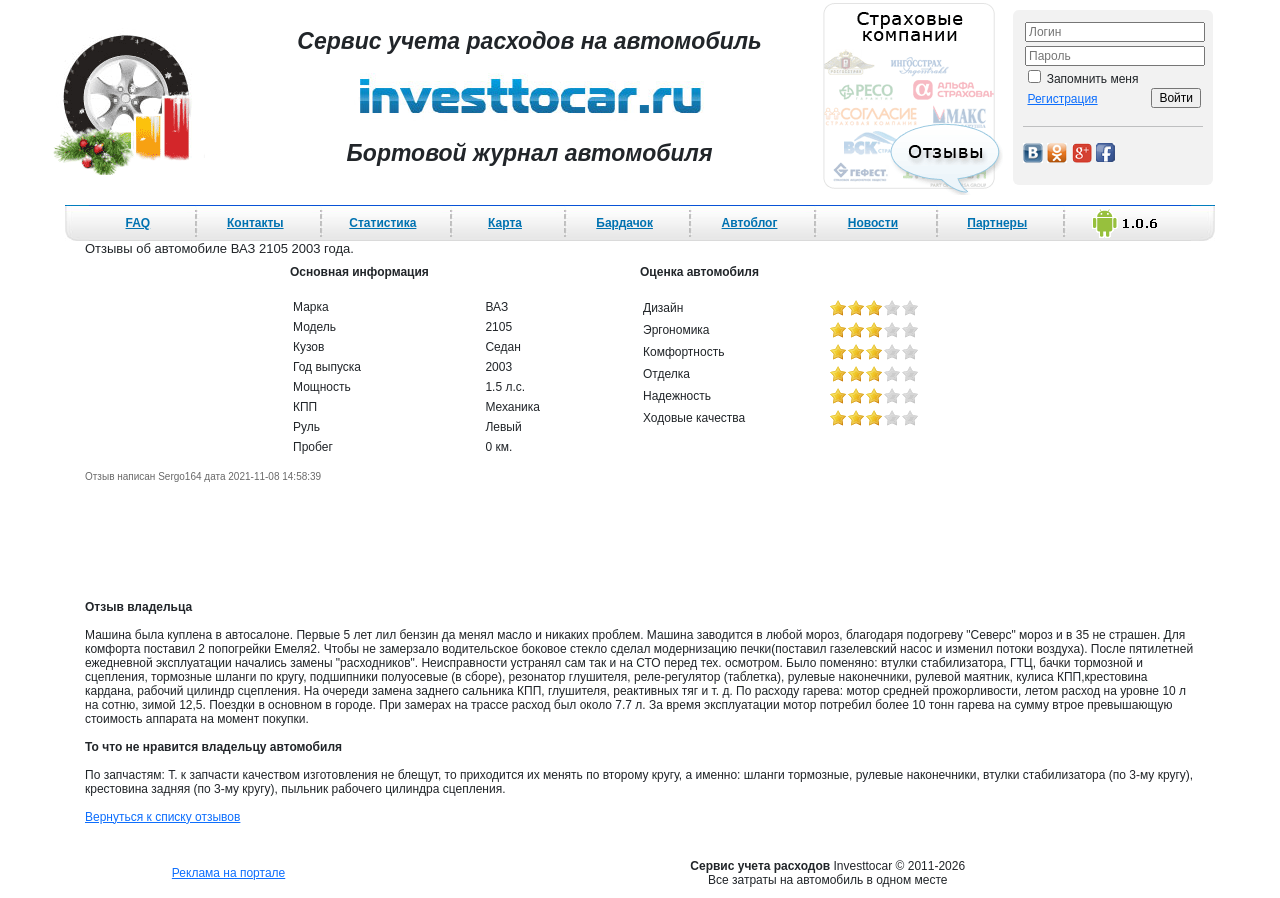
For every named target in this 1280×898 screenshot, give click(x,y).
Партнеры (997, 223)
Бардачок (624, 223)
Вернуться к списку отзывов (162, 817)
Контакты (255, 223)
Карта (505, 223)
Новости (873, 223)
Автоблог (750, 223)
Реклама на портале (228, 873)
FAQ (138, 223)
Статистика (382, 223)
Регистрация (1062, 99)
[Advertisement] (640, 541)
